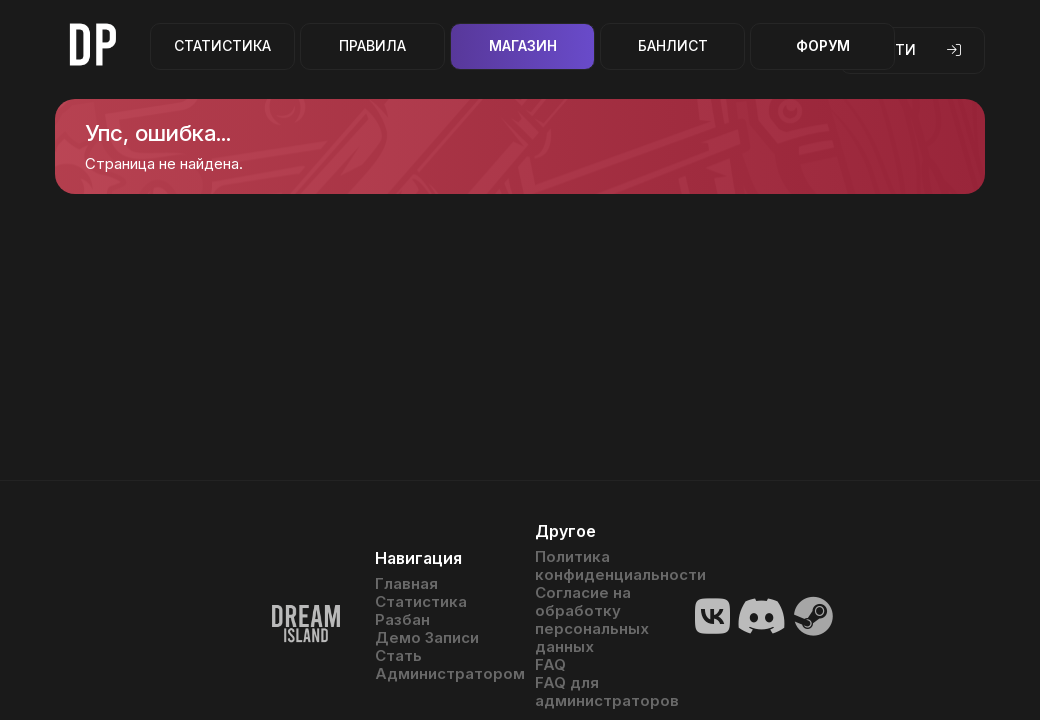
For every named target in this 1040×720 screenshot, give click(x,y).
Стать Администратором (440, 665)
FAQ (550, 665)
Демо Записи (427, 638)
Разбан (402, 620)
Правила (372, 45)
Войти (912, 49)
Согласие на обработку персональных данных (592, 620)
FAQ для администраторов (600, 692)
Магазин (523, 45)
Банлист (673, 45)
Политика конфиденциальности (600, 566)
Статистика (222, 45)
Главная (406, 584)
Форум (823, 45)
